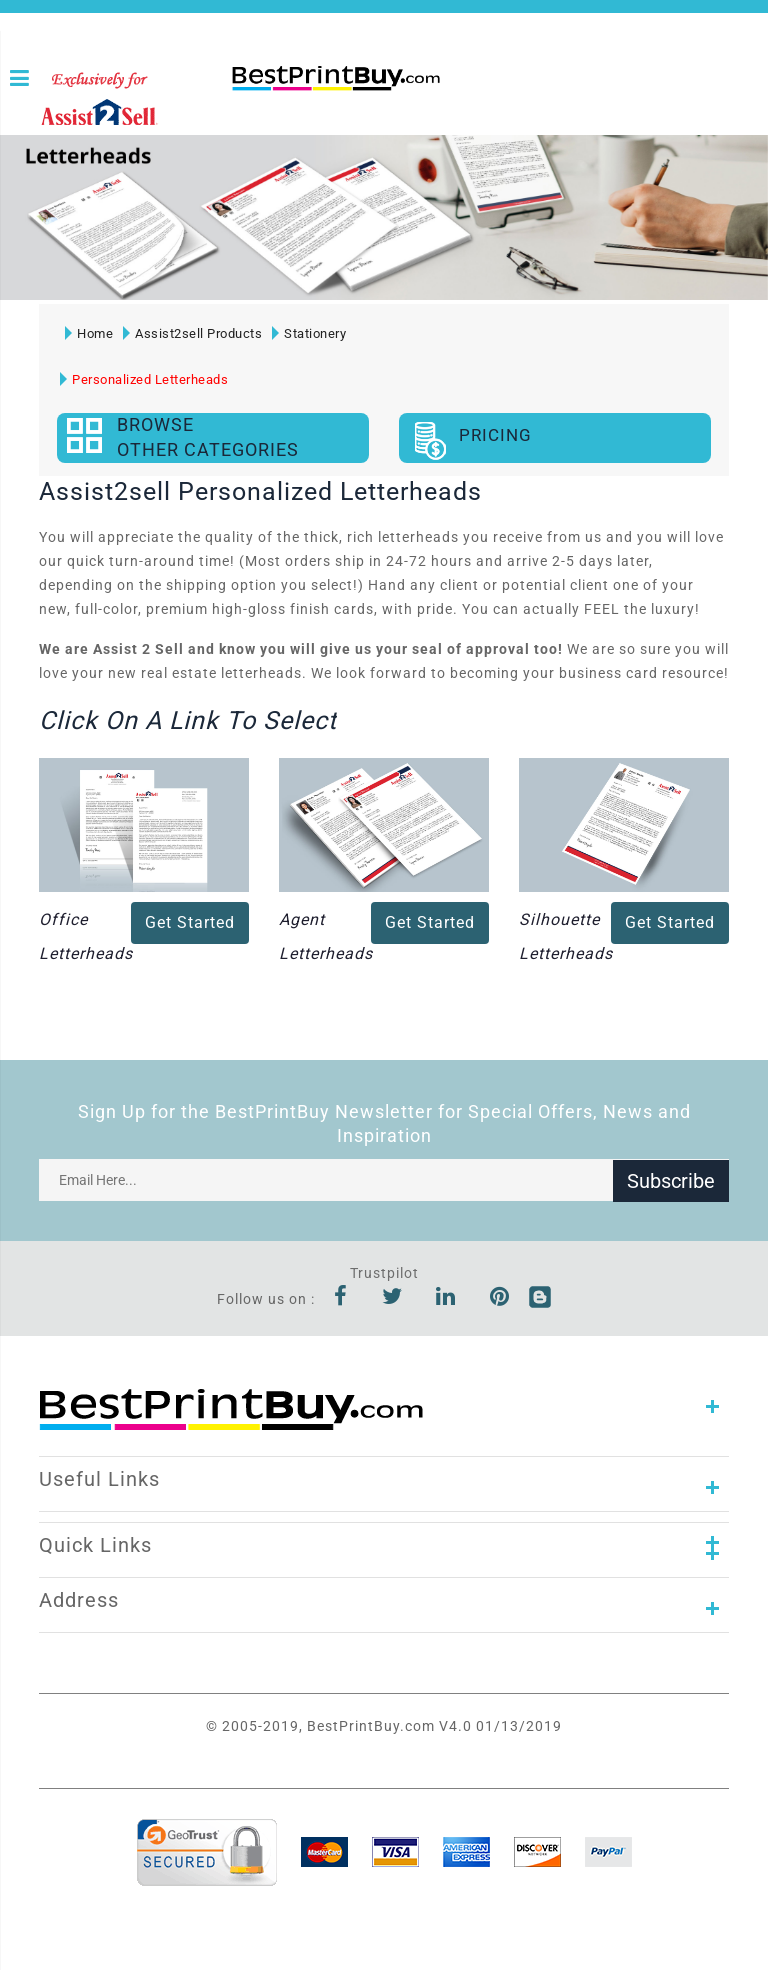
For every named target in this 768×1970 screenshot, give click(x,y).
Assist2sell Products (192, 333)
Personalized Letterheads (144, 379)
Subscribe (671, 1180)
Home (89, 333)
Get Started (190, 922)
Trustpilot (384, 1273)
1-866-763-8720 (239, 112)
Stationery (309, 333)
